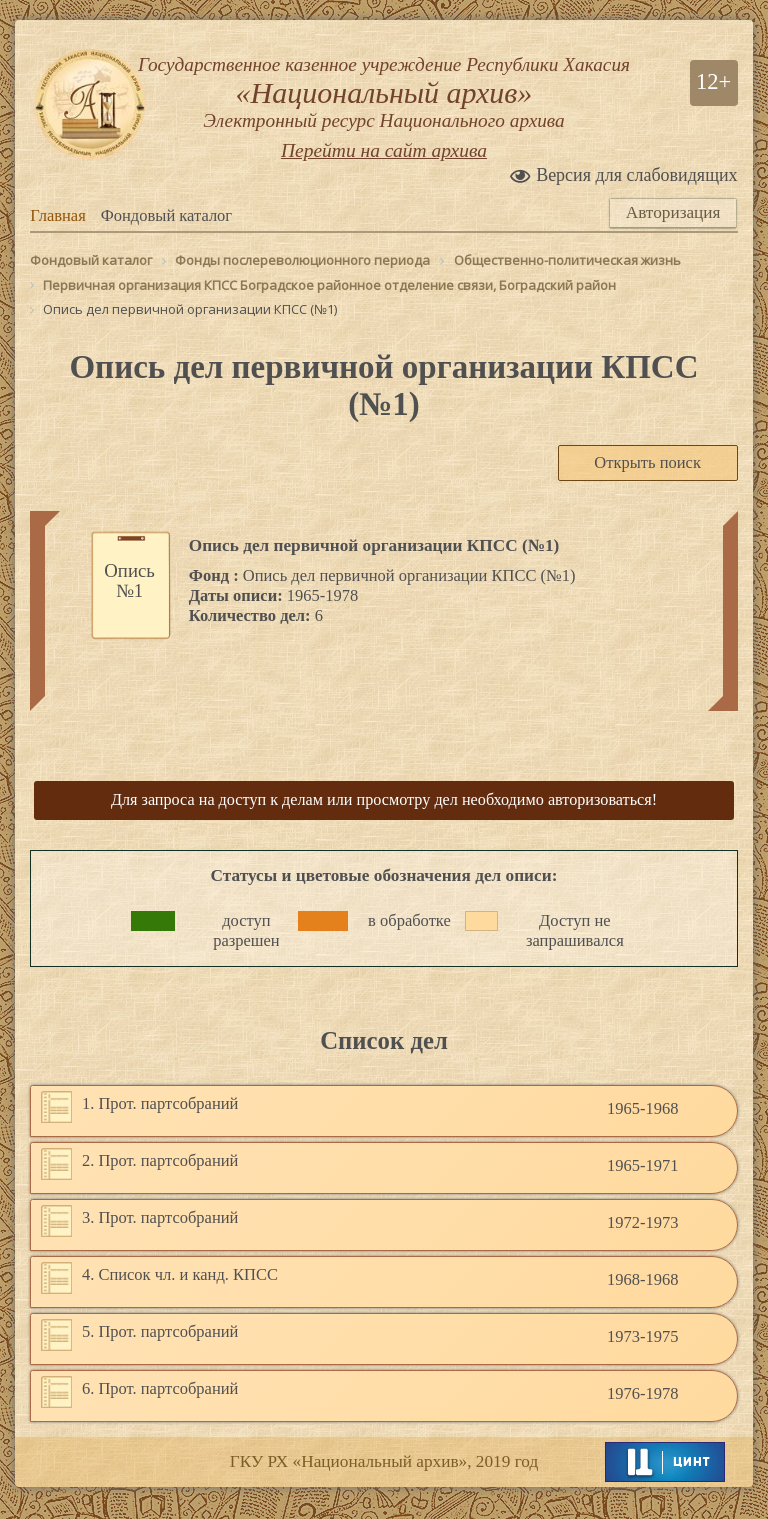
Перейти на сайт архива (384, 175)
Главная (57, 237)
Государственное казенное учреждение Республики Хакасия (383, 105)
